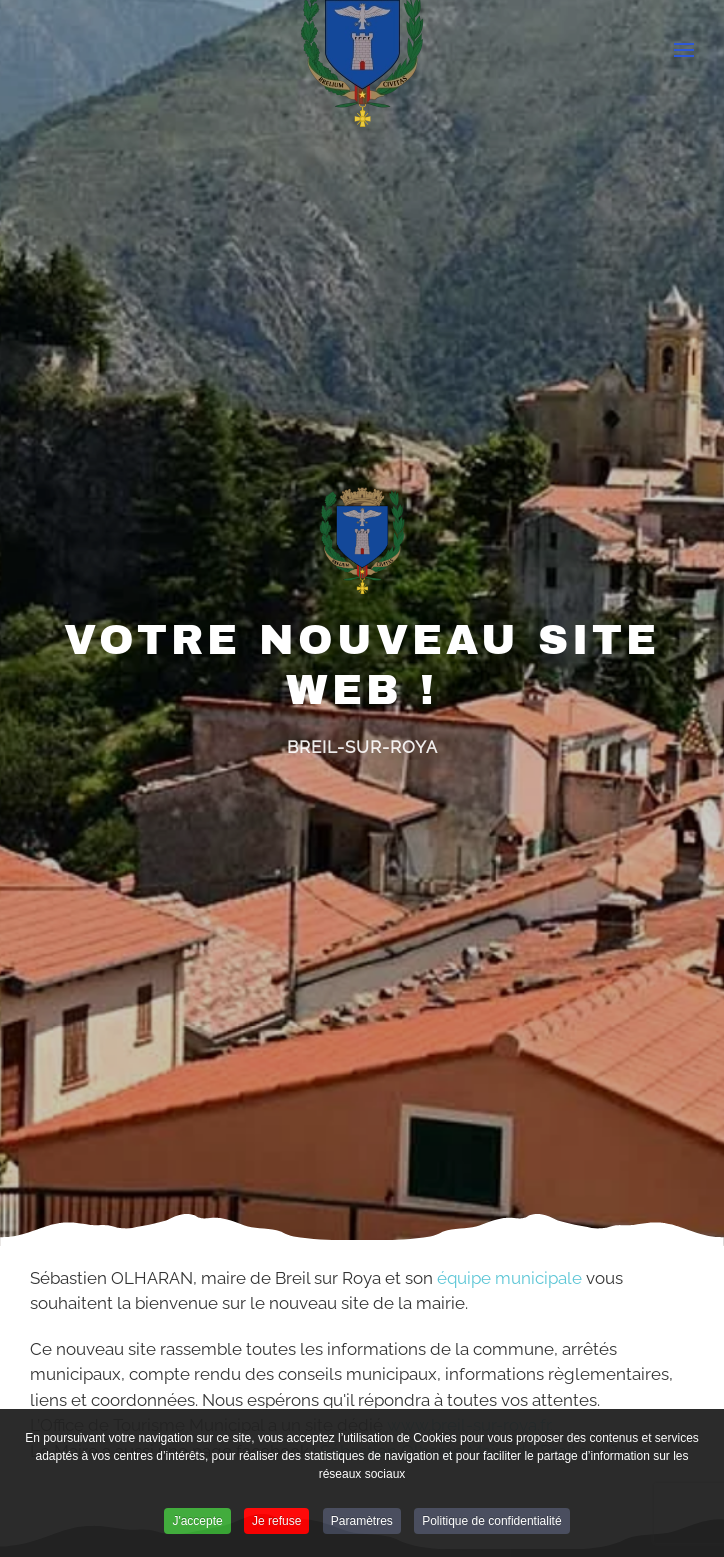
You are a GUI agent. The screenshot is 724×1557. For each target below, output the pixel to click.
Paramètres (362, 1525)
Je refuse (276, 1525)
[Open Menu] (684, 50)
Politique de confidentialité (491, 1525)
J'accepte (197, 1525)
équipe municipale (509, 1278)
